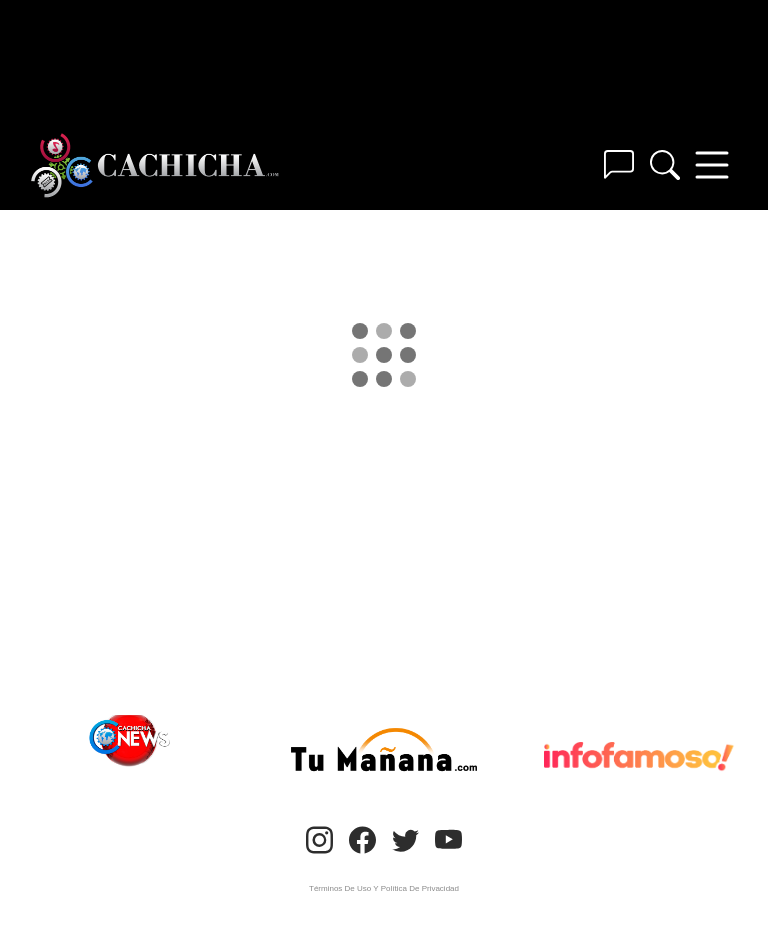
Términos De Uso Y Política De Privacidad (384, 888)
